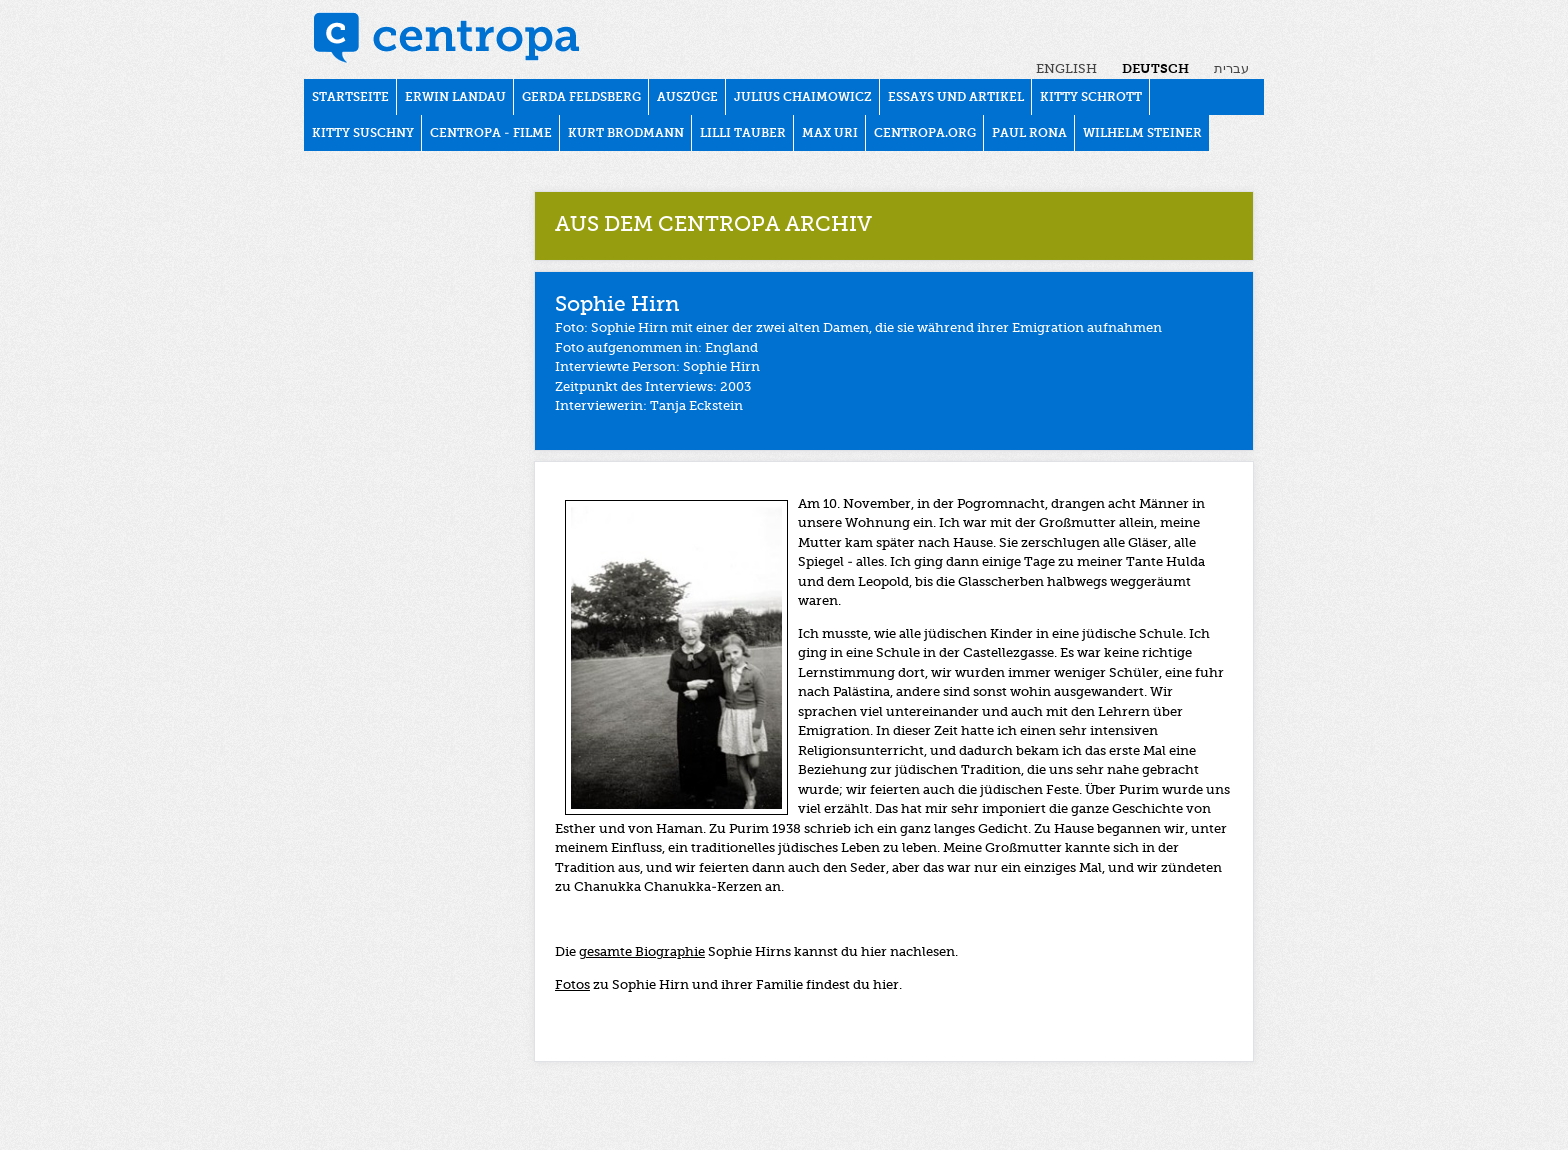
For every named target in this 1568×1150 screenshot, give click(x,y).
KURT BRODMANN (626, 134)
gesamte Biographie (642, 952)
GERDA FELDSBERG (581, 98)
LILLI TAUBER (743, 134)
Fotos (572, 985)
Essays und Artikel (956, 98)
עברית (1231, 69)
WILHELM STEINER (1142, 134)
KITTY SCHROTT (1091, 98)
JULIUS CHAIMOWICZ (803, 98)
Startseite (350, 98)
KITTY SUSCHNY (363, 134)
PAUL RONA (1029, 134)
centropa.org (925, 134)
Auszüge (687, 98)
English (1066, 69)
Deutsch (1155, 69)
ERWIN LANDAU (455, 98)
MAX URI (830, 134)
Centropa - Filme (491, 134)
